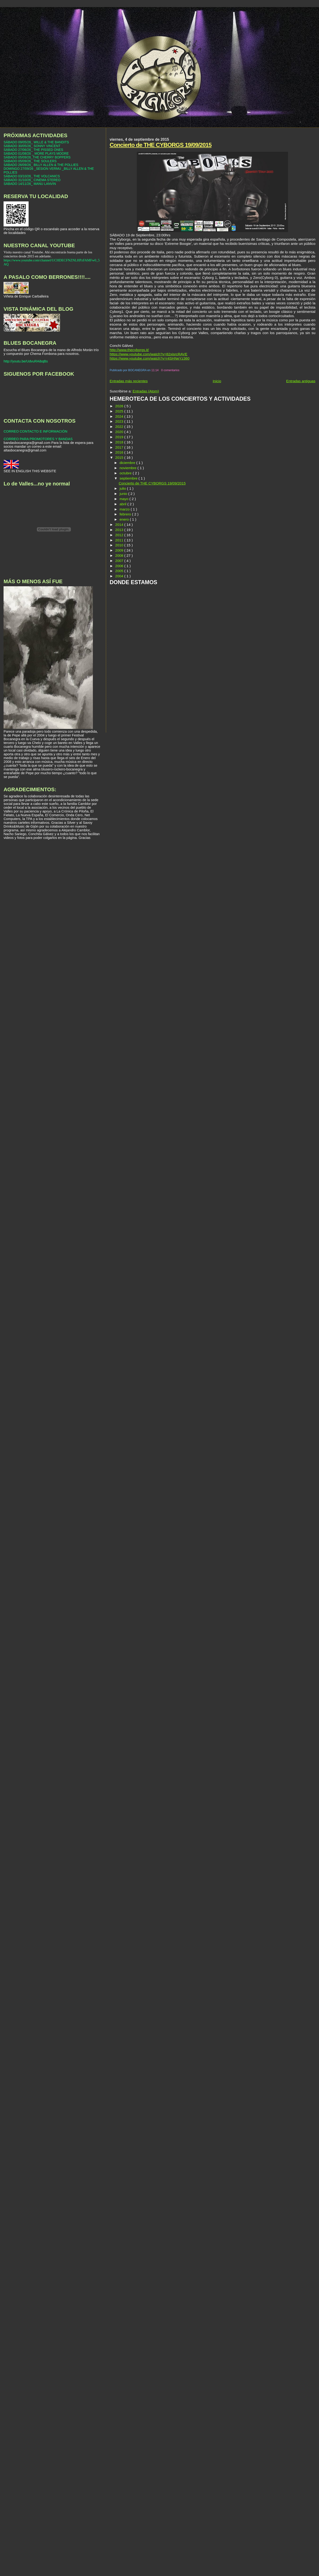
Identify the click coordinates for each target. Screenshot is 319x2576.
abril (123, 504)
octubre (126, 473)
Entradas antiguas (300, 381)
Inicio (217, 381)
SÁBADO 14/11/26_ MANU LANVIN (30, 184)
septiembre (129, 478)
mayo (124, 499)
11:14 (155, 370)
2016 (119, 452)
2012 (119, 535)
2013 (119, 530)
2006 (119, 566)
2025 (119, 411)
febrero (126, 514)
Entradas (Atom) (146, 391)
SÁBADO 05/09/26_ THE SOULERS (30, 161)
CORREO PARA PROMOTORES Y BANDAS (38, 439)
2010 (119, 545)
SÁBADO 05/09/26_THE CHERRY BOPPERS (37, 157)
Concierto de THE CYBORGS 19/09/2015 (160, 145)
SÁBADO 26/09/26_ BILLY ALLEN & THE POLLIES (41, 165)
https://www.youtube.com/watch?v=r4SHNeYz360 (150, 358)
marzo (125, 509)
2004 (119, 576)
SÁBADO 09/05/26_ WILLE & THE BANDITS (36, 142)
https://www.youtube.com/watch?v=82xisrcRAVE (148, 354)
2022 (119, 427)
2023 (119, 421)
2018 (119, 442)
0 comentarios (170, 370)
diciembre (128, 463)
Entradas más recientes (129, 381)
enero (125, 519)
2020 (119, 432)
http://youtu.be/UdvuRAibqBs (26, 361)
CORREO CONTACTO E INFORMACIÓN (35, 431)
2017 (119, 447)
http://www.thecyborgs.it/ (129, 350)
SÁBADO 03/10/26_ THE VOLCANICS (32, 176)
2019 (119, 437)
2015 (119, 457)
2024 (119, 416)
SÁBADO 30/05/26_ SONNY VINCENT (32, 146)
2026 (119, 406)
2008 (119, 555)
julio (123, 488)
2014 (119, 525)
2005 (119, 571)
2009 (119, 550)
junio (124, 494)
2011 (119, 540)
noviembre (129, 468)
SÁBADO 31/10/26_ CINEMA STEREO (32, 180)
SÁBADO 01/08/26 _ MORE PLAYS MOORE (36, 153)
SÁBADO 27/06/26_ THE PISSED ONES (33, 150)
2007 (119, 561)
